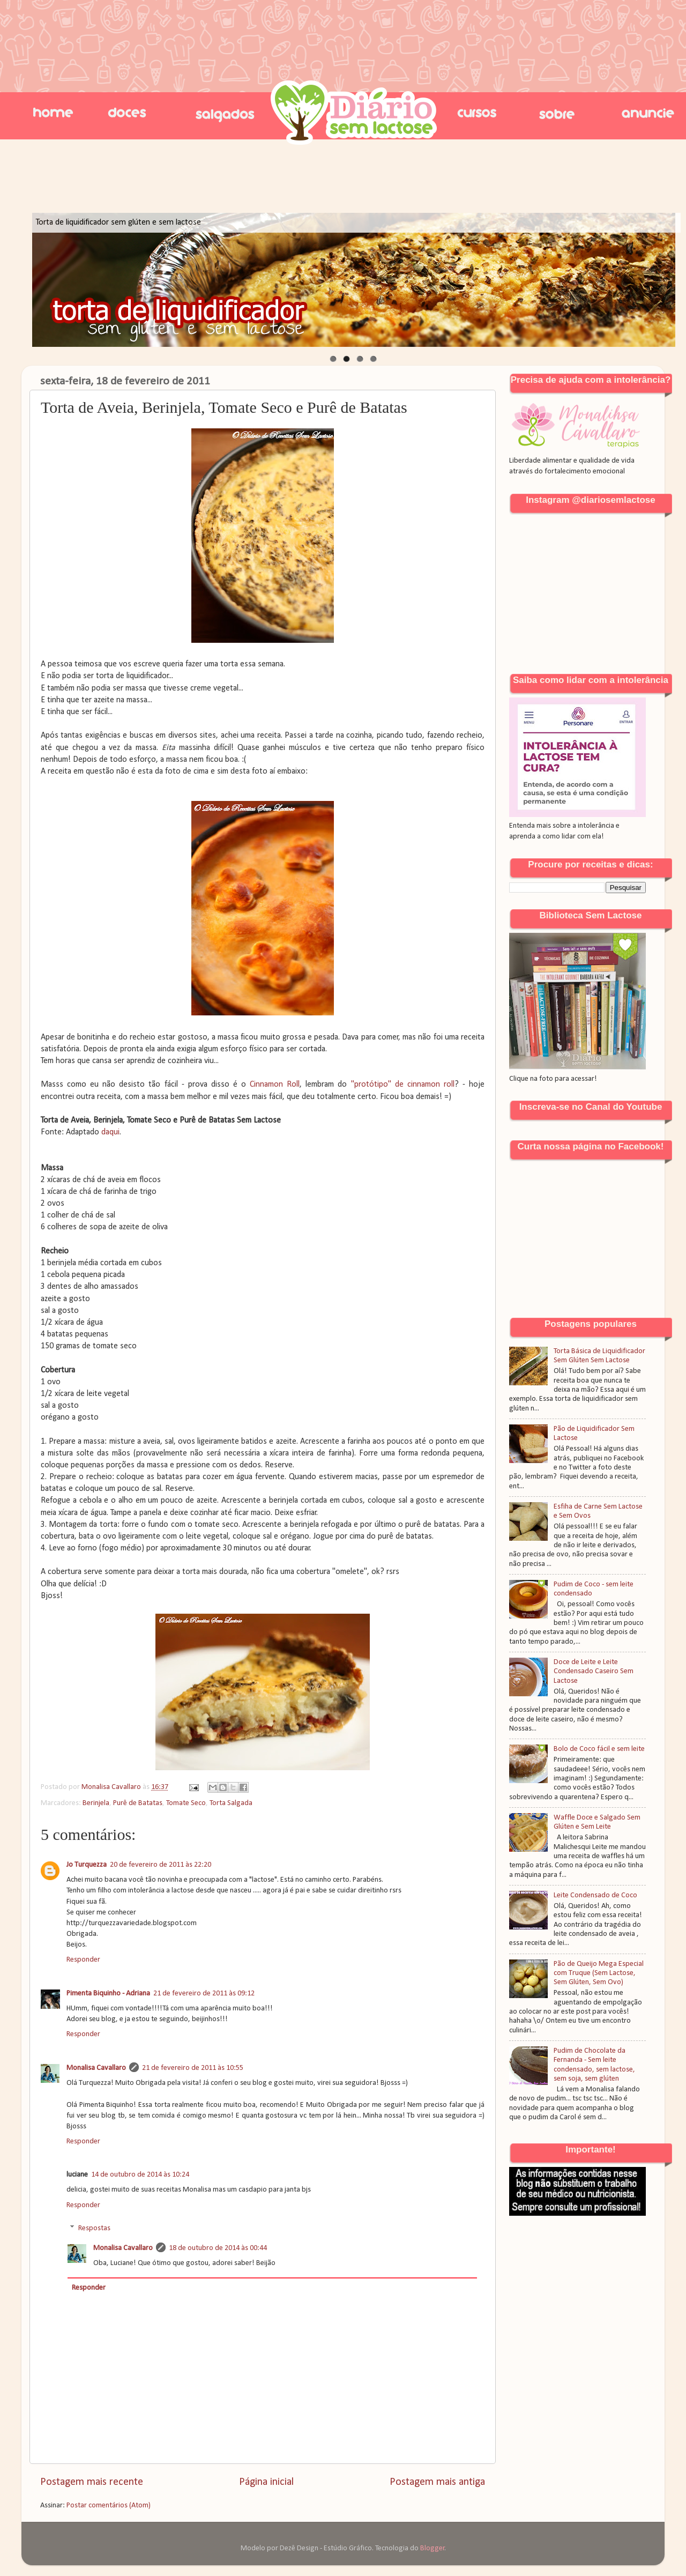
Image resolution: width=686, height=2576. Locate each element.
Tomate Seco (186, 1803)
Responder (83, 1960)
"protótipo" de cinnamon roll (402, 1084)
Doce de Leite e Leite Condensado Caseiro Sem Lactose (593, 1671)
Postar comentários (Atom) (108, 2505)
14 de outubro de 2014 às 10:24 (140, 2175)
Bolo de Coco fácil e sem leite (599, 1749)
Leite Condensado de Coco (595, 1895)
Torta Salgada (231, 1803)
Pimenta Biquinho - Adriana (108, 1993)
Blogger (432, 2548)
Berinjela (96, 1803)
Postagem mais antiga (437, 2482)
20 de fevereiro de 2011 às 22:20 (160, 1865)
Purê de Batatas (137, 1803)
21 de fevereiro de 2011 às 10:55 (192, 2068)
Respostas (94, 2228)
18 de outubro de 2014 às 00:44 (218, 2248)
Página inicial (266, 2482)
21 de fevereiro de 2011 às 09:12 (204, 1993)
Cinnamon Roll (275, 1084)
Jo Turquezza (86, 1865)
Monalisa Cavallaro (96, 2068)
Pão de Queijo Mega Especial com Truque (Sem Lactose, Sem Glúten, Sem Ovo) (599, 1973)
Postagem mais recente (91, 2482)
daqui (110, 1132)
